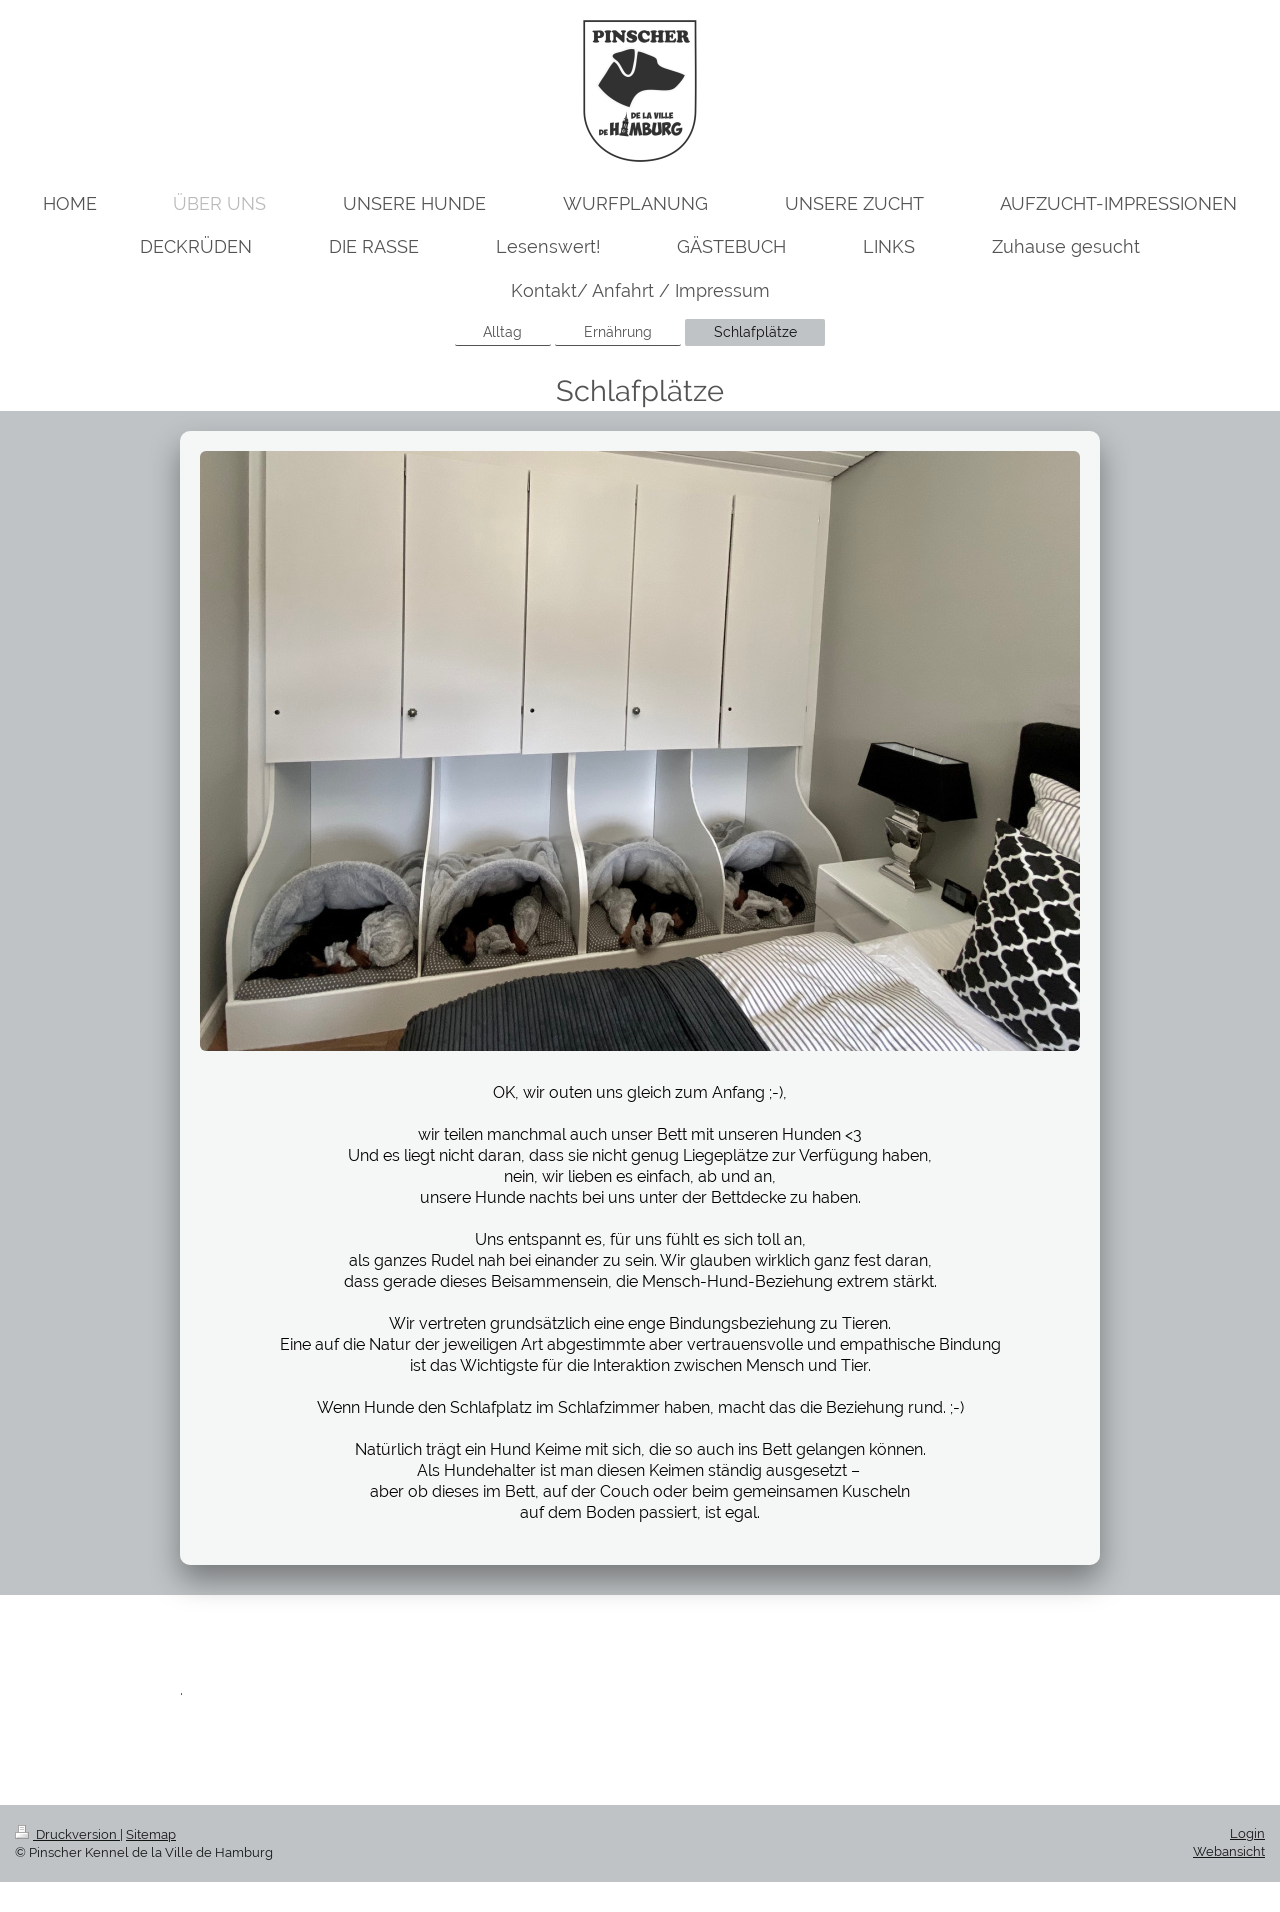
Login (1247, 1833)
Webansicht (1229, 1851)
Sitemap (151, 1834)
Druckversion (67, 1834)
